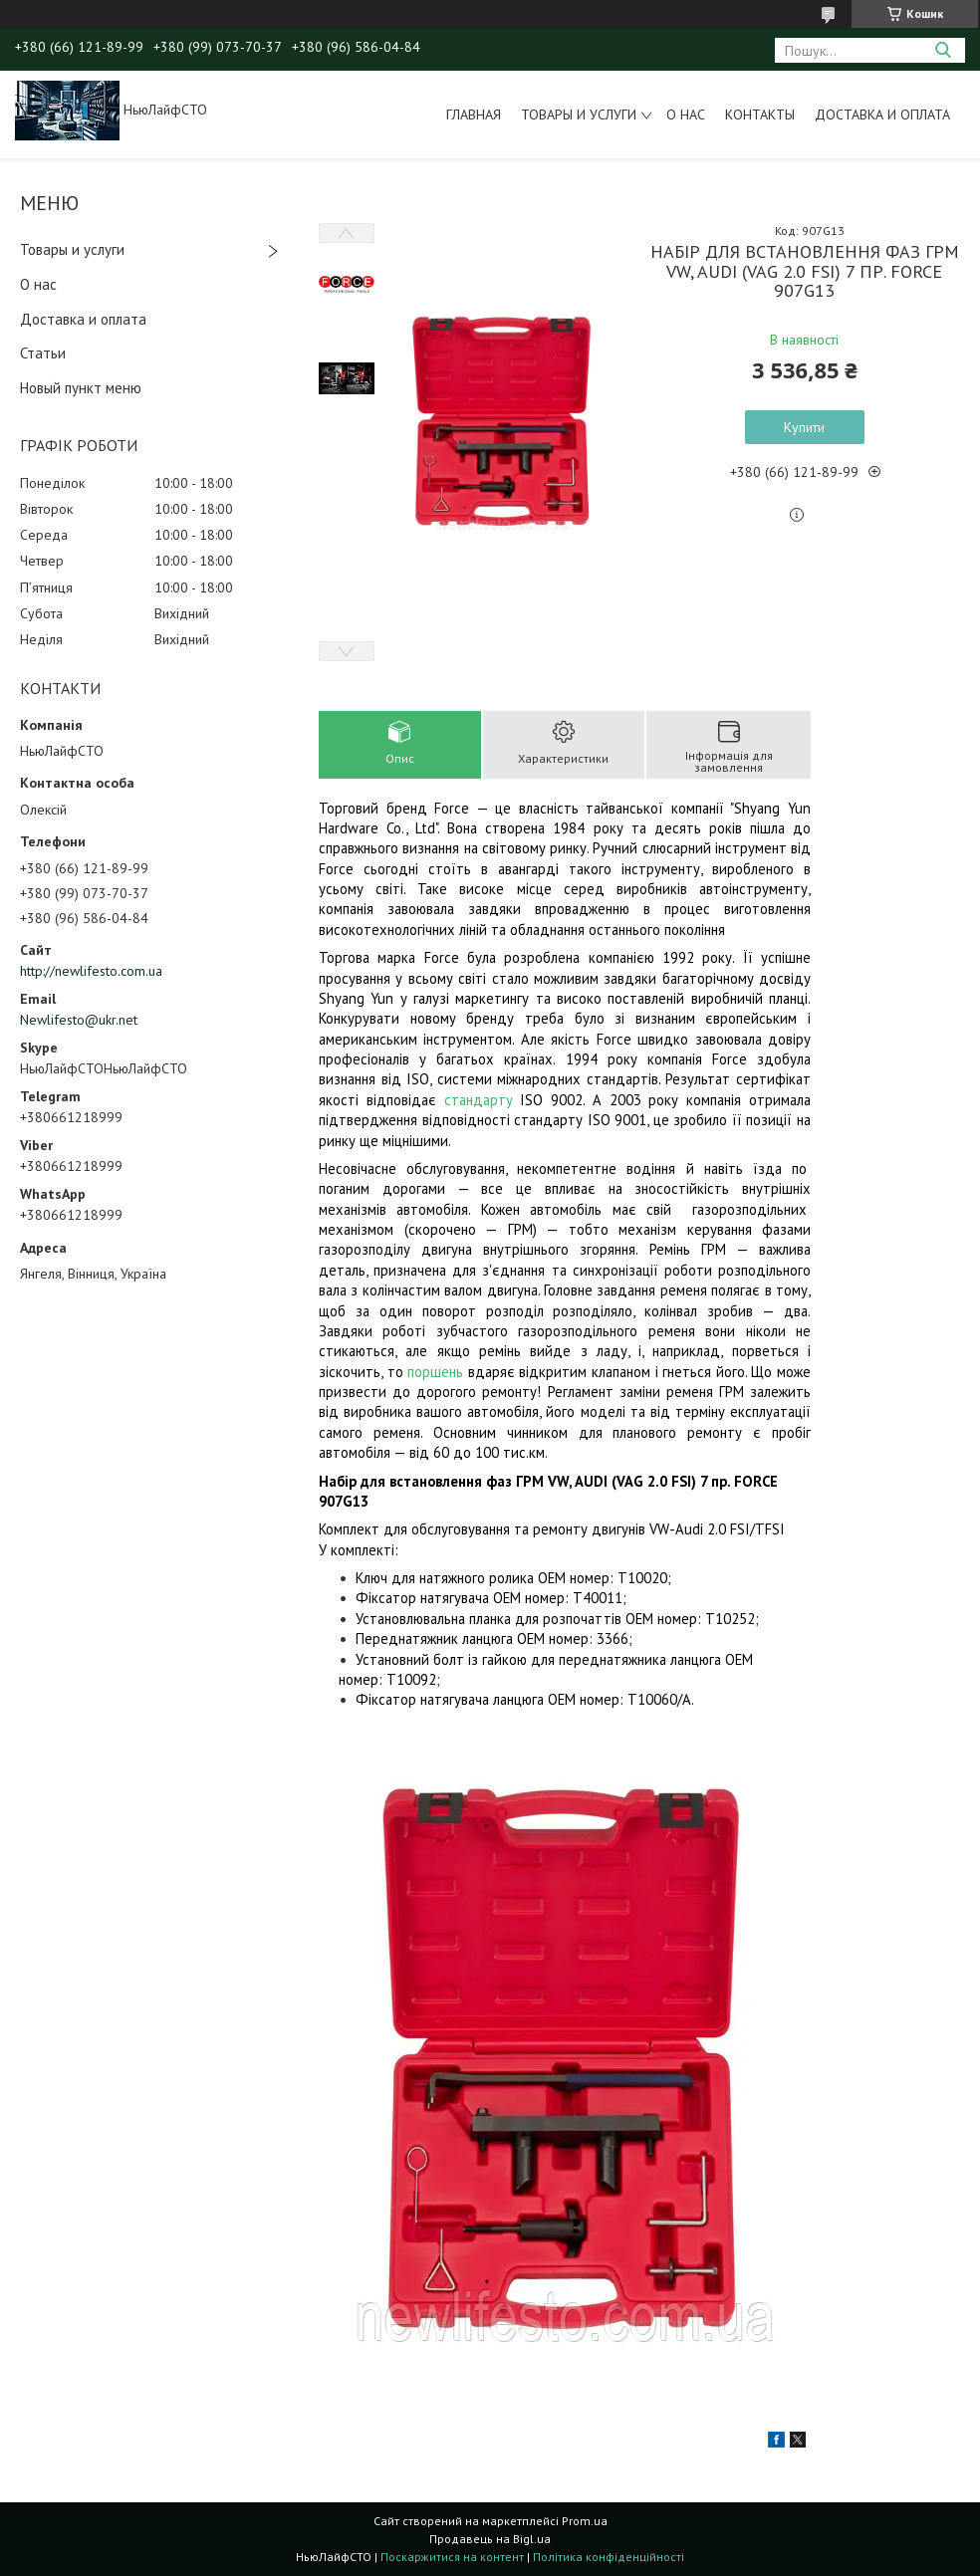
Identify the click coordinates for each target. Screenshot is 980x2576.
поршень (435, 1371)
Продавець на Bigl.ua (490, 2538)
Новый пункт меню (80, 387)
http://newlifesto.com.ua (91, 971)
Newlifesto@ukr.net (78, 1020)
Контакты (760, 114)
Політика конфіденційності (608, 2556)
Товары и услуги (578, 114)
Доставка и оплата (882, 114)
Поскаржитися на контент (452, 2556)
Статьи (43, 353)
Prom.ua (585, 2520)
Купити (804, 427)
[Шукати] (942, 50)
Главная (473, 114)
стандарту (478, 1099)
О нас (685, 114)
